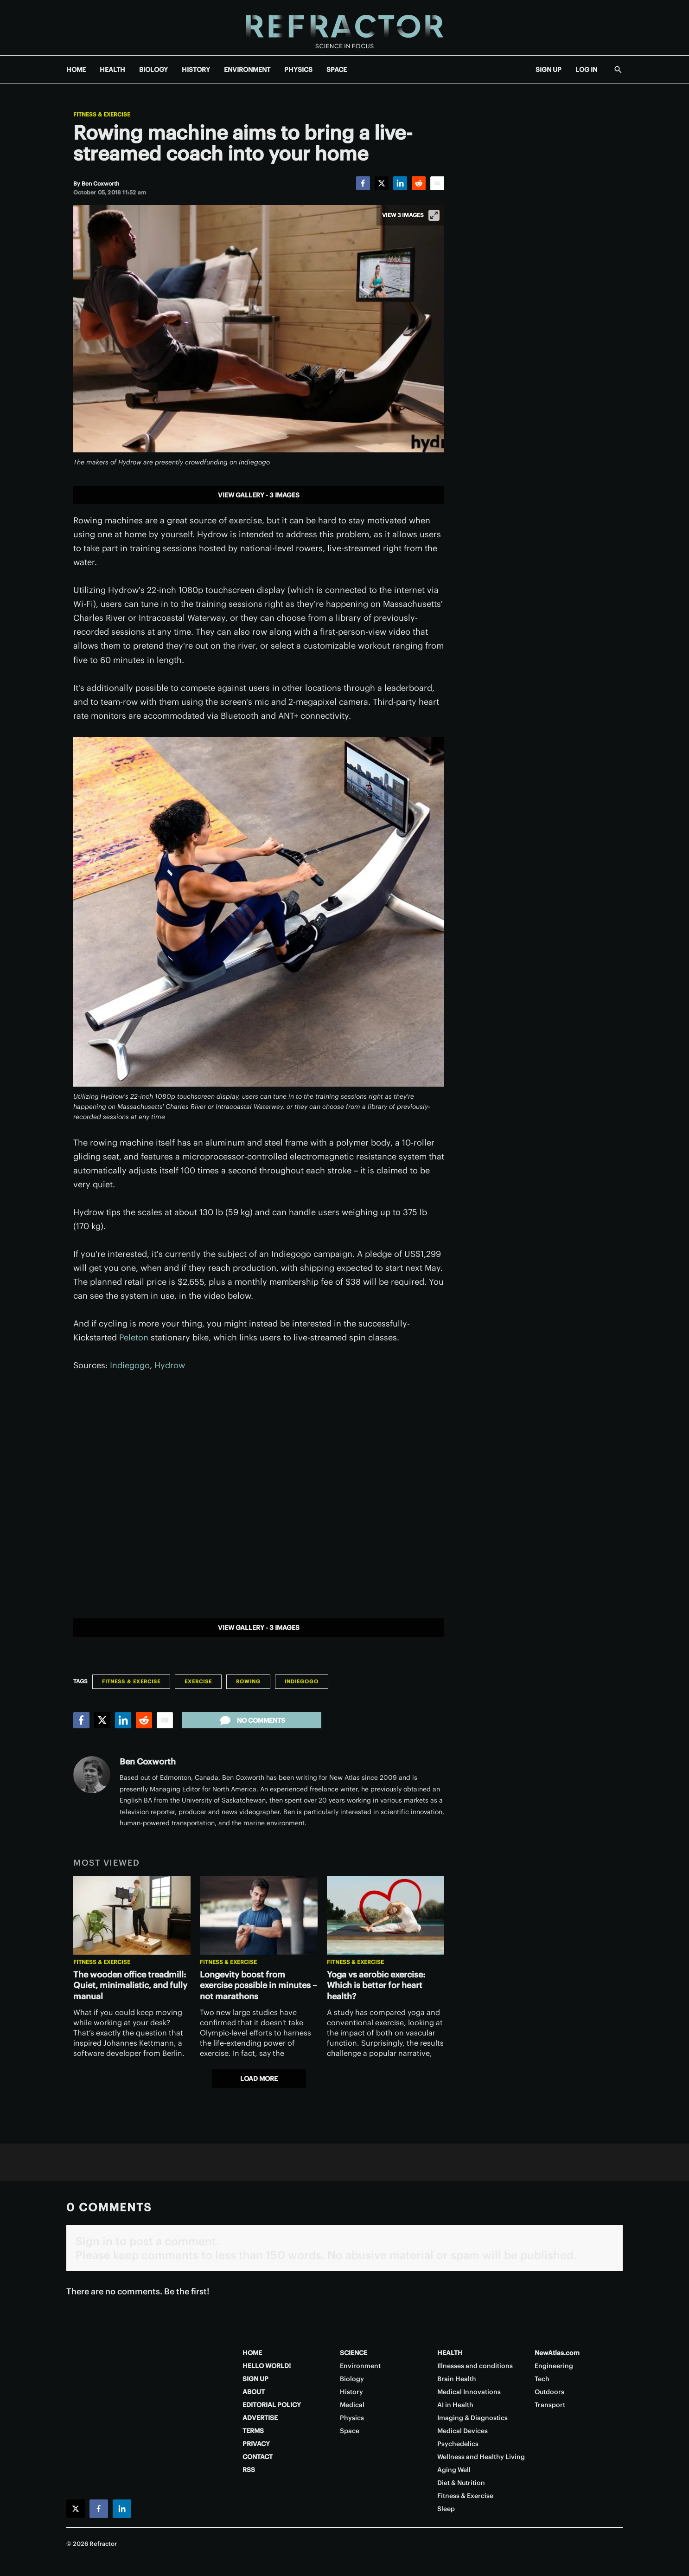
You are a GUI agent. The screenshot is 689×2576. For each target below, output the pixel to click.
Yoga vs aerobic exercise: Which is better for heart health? (376, 1985)
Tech (542, 2379)
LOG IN (586, 69)
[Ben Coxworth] (100, 183)
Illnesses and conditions (475, 2366)
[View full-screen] (434, 215)
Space (349, 2431)
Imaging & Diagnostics (472, 2418)
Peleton (133, 1337)
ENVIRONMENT (247, 69)
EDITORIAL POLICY (271, 2405)
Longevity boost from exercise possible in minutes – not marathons (258, 1985)
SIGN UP (548, 69)
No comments (251, 1720)
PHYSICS (298, 69)
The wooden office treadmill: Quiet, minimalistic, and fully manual (130, 1985)
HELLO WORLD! (266, 2366)
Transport (550, 2405)
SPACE (336, 69)
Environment (360, 2366)
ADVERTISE (260, 2418)
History (351, 2392)
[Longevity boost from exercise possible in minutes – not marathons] (258, 1915)
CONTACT (257, 2457)
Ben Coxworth (148, 1761)
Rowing (248, 1681)
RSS (248, 2470)
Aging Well (454, 2470)
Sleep (446, 2509)
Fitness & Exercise (101, 114)
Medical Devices (462, 2431)
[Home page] (344, 28)
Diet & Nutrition (461, 2483)
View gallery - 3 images (259, 495)
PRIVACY (256, 2444)
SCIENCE (353, 2353)
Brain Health (456, 2379)
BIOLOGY (153, 69)
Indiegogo (130, 1365)
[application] (258, 1490)
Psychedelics (457, 2444)
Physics (352, 2418)
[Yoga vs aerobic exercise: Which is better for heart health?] (385, 1915)
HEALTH (112, 69)
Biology (352, 2379)
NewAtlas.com (557, 2353)
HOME (76, 69)
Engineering (554, 2366)
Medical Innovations (469, 2392)
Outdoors (549, 2392)
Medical (352, 2405)
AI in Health (455, 2405)
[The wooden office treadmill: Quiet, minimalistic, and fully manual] (132, 1915)
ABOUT (253, 2392)
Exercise (198, 1681)
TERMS (253, 2431)
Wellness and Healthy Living (481, 2457)
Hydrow (169, 1365)
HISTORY (196, 69)
